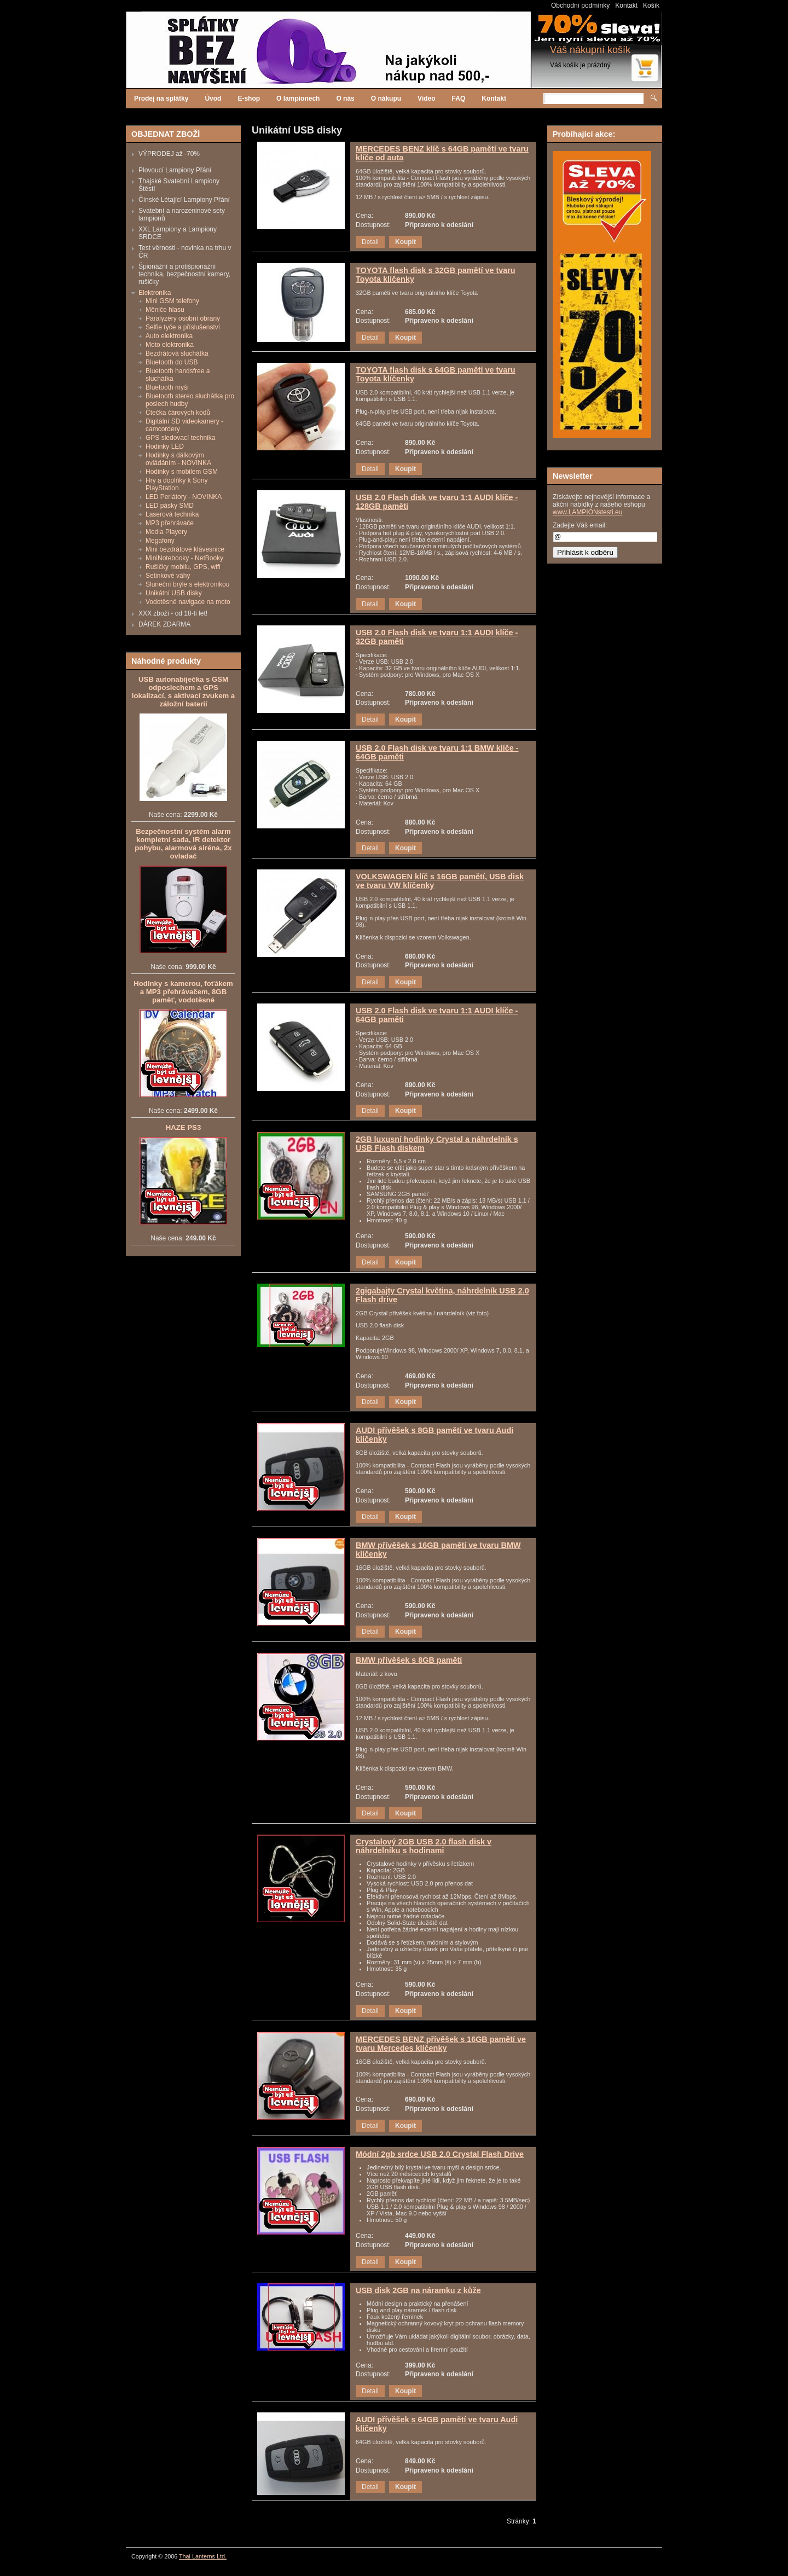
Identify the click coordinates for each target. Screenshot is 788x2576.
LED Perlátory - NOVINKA (184, 497)
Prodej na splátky (161, 98)
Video (426, 98)
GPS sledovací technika (180, 438)
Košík (651, 5)
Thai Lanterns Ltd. (203, 2556)
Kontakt (626, 5)
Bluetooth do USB (172, 362)
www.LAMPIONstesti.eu (587, 512)
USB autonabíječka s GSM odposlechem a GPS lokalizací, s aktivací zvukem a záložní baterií (183, 691)
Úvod (213, 98)
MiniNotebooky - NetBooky (184, 558)
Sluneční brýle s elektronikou (187, 584)
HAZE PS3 (183, 1127)
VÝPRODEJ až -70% (169, 154)
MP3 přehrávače (170, 523)
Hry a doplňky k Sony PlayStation (176, 484)
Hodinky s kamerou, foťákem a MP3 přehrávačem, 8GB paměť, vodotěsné (183, 991)
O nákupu (386, 98)
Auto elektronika (169, 336)
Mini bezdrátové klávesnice (185, 549)
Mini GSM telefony (172, 301)
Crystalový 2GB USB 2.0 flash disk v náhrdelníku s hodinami (423, 1846)
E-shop (248, 98)
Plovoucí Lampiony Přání (174, 170)
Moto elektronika (170, 345)
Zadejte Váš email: (580, 525)
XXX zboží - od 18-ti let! (172, 613)
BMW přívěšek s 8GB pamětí (409, 1660)
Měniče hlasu (165, 310)
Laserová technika (172, 514)
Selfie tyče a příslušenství (183, 327)
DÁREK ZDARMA (164, 624)
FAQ (459, 98)
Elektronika (154, 293)
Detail (370, 242)
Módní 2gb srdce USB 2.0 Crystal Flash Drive (440, 2154)
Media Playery (166, 532)
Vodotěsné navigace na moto (188, 602)
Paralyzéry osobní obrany (183, 318)
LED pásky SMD (170, 505)
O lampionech (298, 98)
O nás (345, 98)
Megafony (160, 540)
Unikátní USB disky (174, 593)
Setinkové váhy (168, 575)
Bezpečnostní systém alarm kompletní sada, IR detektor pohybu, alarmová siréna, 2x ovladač (183, 843)
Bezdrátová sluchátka (177, 353)
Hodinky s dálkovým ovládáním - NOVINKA (178, 459)
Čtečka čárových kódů (178, 412)
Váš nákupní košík (590, 49)
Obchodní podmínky (580, 5)
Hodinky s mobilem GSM (182, 471)
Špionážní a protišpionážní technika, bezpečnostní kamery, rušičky (184, 274)
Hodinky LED (165, 446)
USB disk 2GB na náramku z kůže (418, 2290)
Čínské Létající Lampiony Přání (184, 200)
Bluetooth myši (167, 387)
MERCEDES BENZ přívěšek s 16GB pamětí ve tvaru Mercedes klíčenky (441, 2043)
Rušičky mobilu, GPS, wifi (183, 567)
